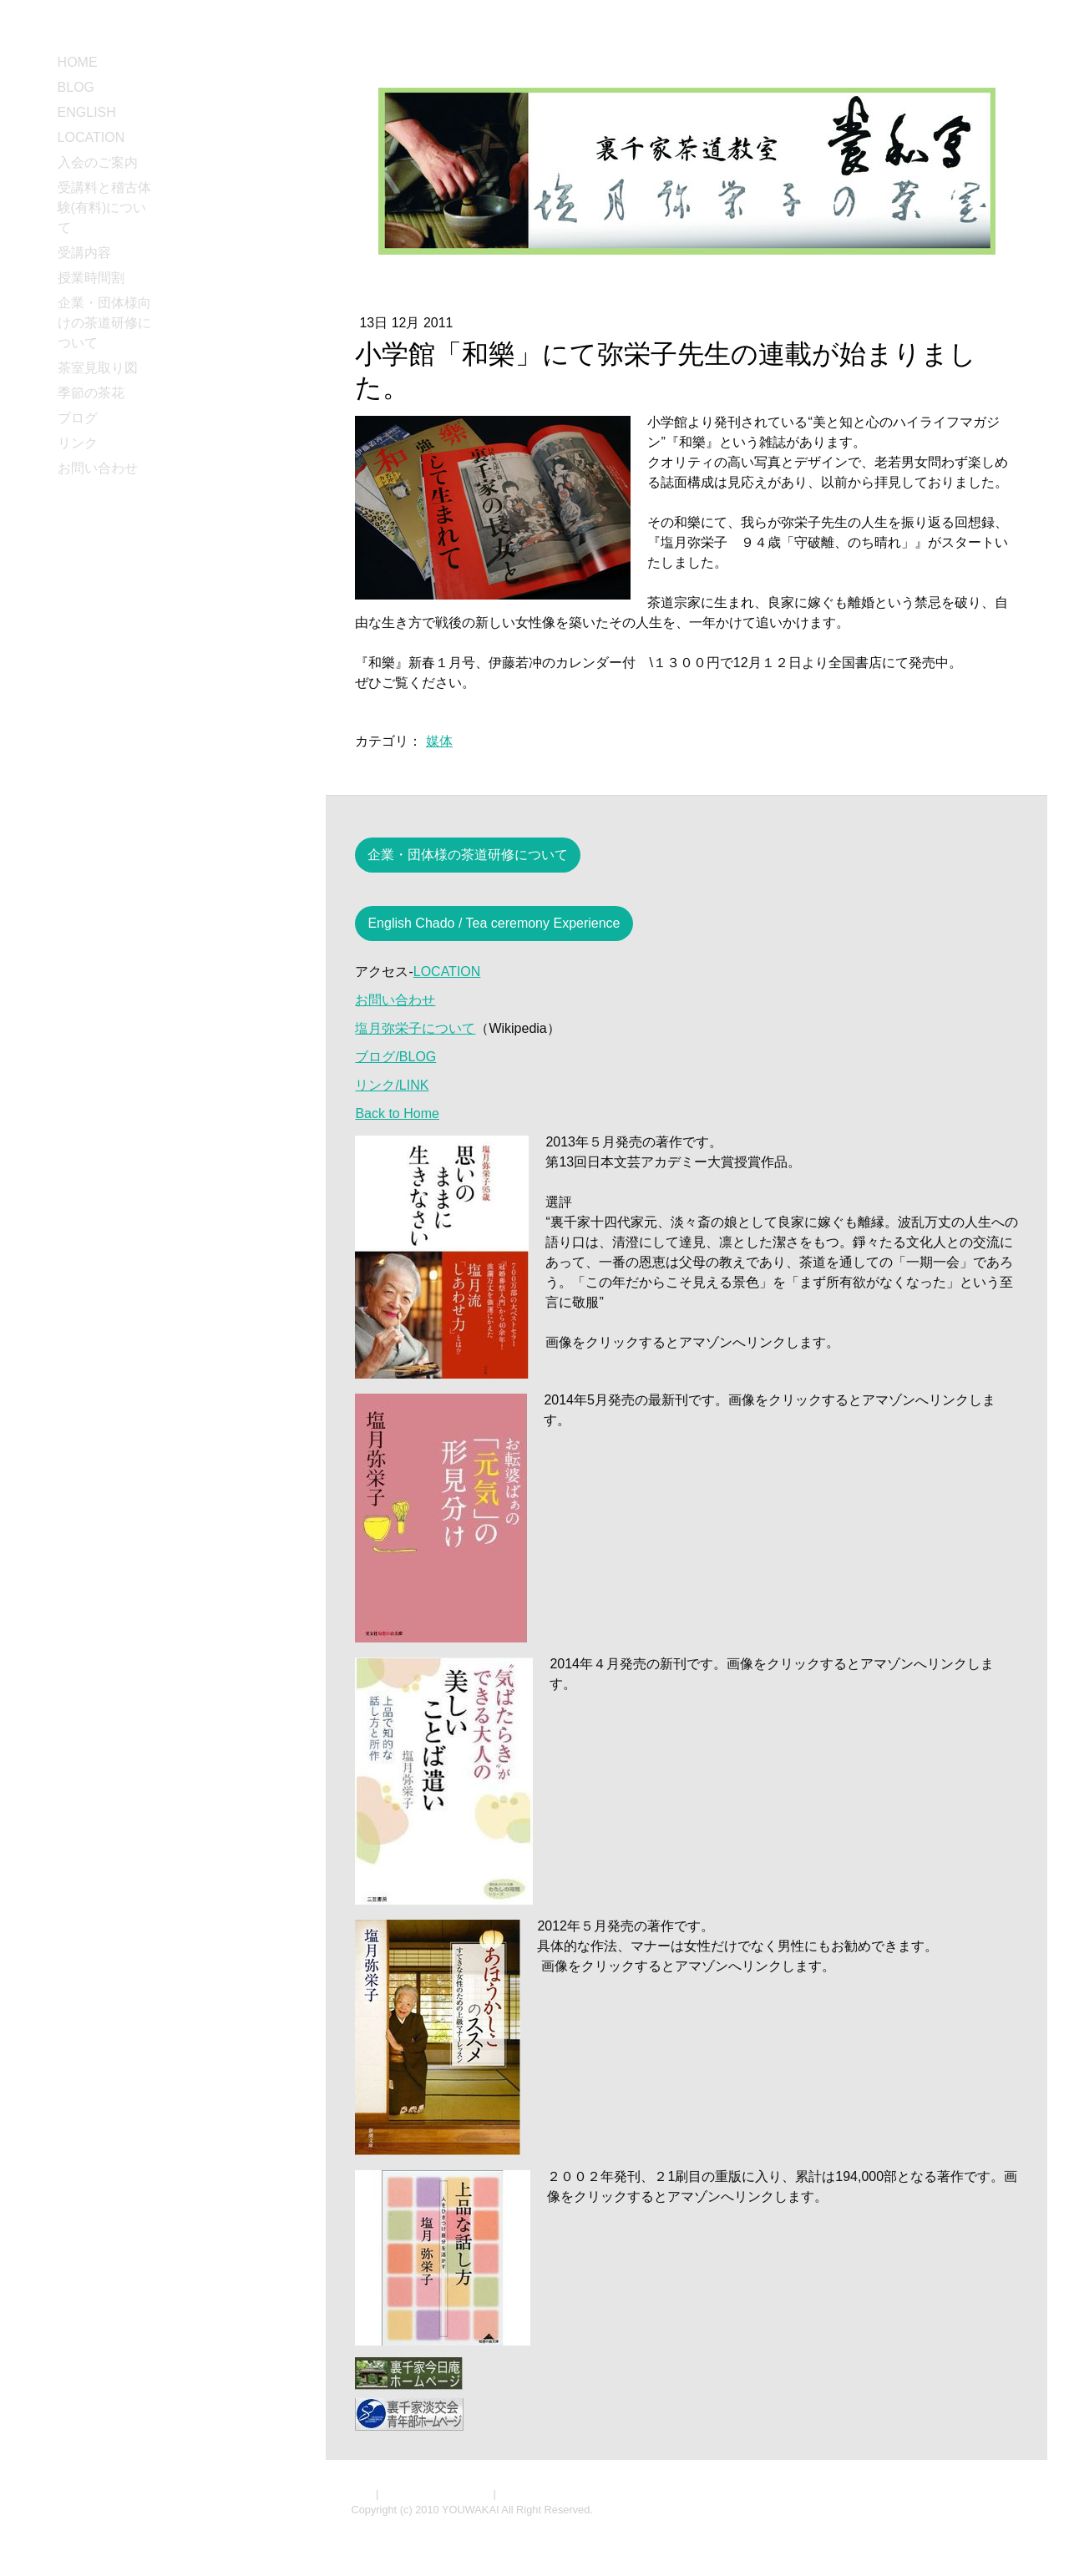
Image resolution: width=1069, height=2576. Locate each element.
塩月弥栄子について (415, 1028)
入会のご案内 (98, 162)
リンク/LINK (391, 1085)
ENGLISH (87, 112)
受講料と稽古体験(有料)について (104, 207)
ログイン (1000, 2525)
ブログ (78, 418)
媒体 (439, 741)
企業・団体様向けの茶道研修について (104, 323)
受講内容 (84, 252)
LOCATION (91, 137)
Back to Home (396, 1113)
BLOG (76, 87)
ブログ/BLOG (395, 1057)
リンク (78, 443)
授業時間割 (91, 278)
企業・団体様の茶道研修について (467, 855)
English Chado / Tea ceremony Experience (493, 923)
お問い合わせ (98, 468)
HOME (78, 62)
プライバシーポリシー (436, 2493)
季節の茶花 (91, 393)
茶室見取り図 (98, 368)
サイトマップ (531, 2493)
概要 (361, 2493)
